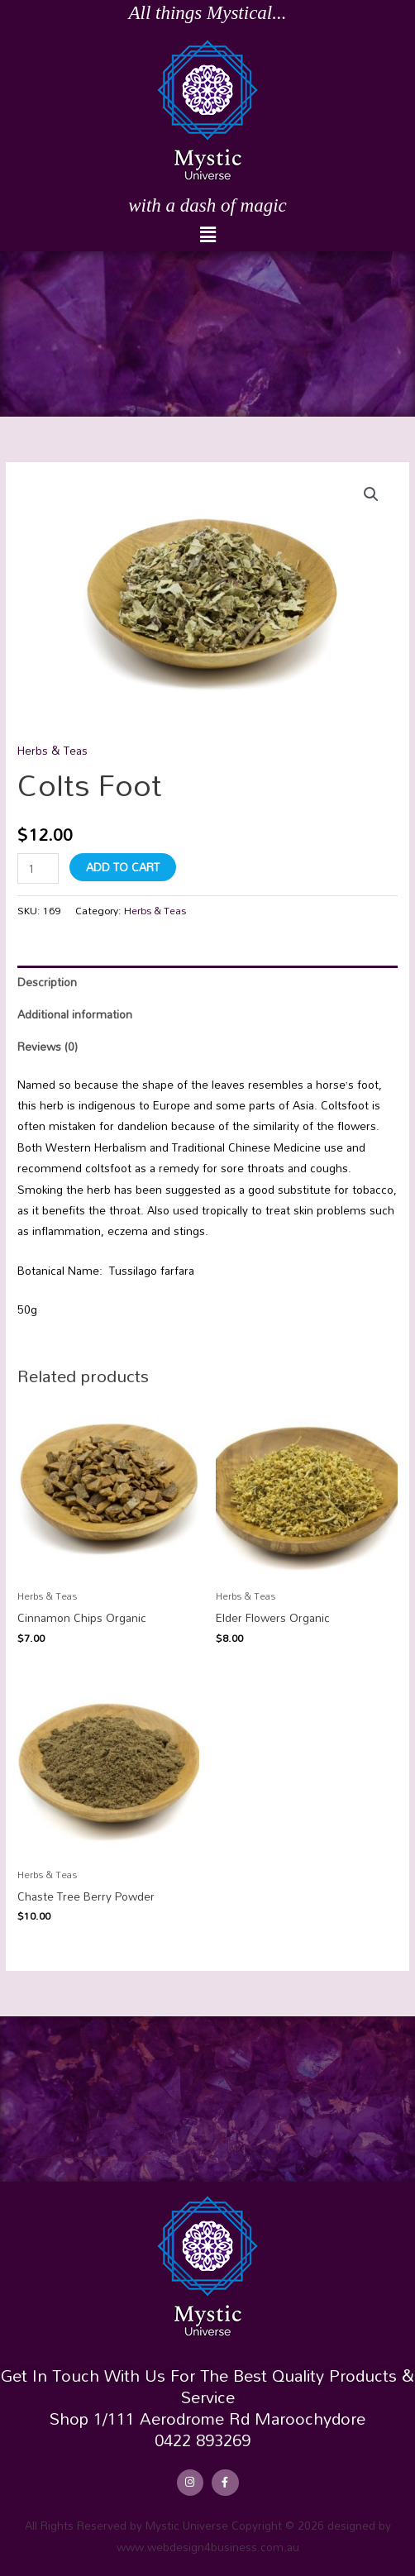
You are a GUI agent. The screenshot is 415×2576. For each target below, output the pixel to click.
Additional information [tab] (74, 1014)
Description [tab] (47, 982)
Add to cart (123, 867)
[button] (207, 235)
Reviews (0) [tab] (47, 1046)
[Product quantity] (38, 868)
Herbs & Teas (52, 750)
